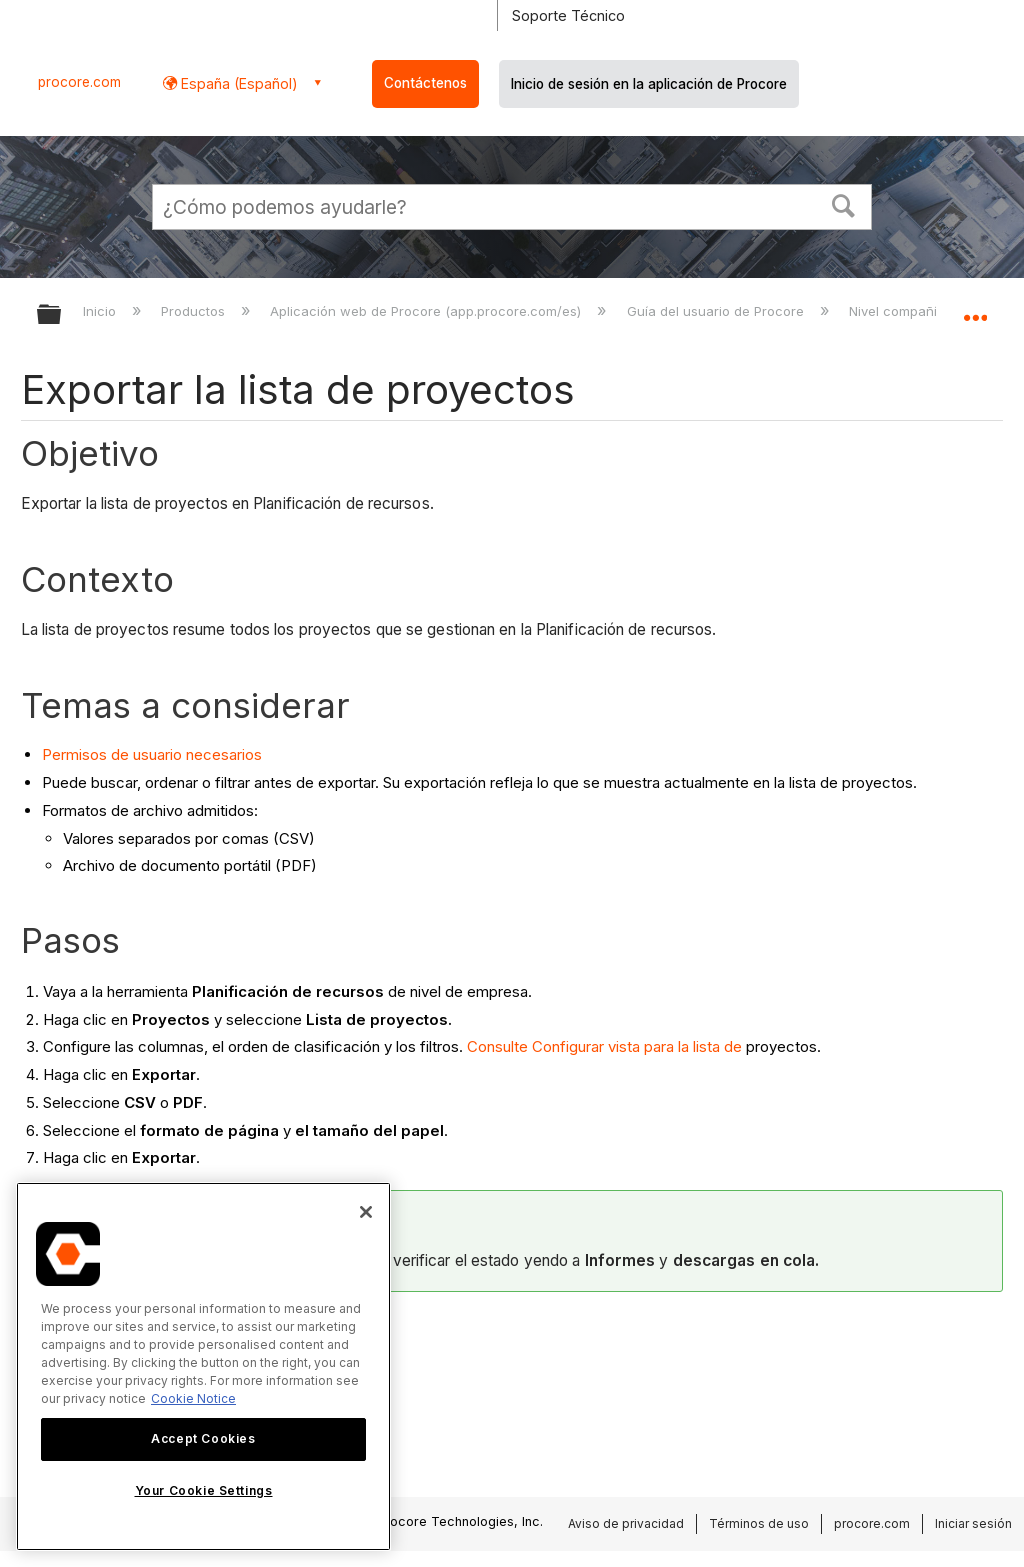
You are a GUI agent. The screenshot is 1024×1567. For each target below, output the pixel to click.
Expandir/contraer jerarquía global (62, 315)
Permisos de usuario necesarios (152, 754)
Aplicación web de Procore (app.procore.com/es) (427, 311)
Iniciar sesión (973, 1523)
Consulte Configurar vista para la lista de (604, 1046)
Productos (195, 311)
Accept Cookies (203, 1438)
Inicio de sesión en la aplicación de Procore (649, 84)
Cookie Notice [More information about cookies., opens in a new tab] (193, 1398)
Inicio (101, 311)
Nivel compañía (899, 311)
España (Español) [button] (237, 83)
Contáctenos (425, 83)
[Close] (366, 1212)
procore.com (79, 82)
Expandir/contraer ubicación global (975, 308)
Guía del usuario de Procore (717, 311)
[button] (844, 204)
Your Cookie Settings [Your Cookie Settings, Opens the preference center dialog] (204, 1490)
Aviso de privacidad (626, 1523)
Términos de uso (759, 1523)
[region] (203, 1366)
